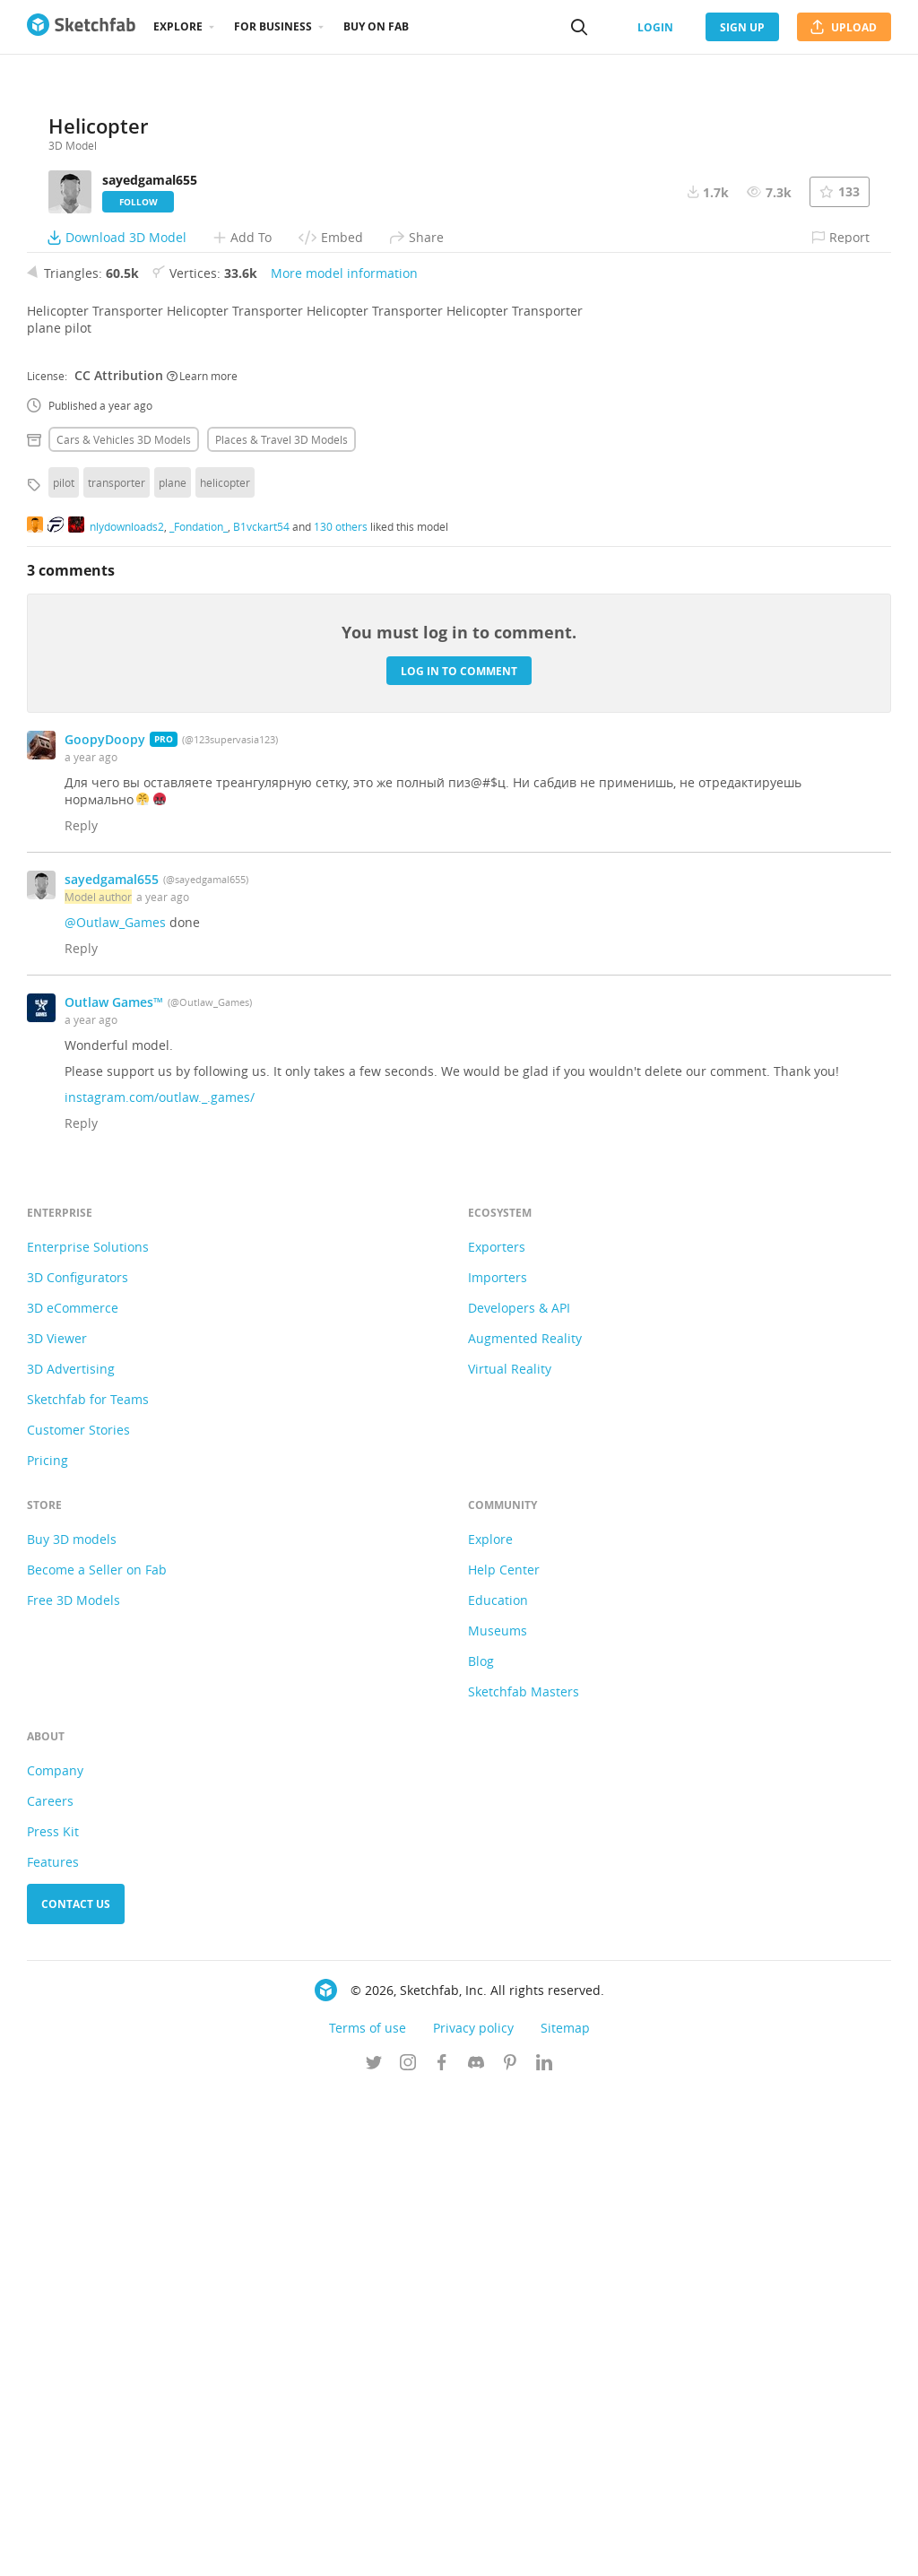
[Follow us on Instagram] (408, 2548)
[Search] (579, 26)
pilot (63, 966)
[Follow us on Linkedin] (544, 2548)
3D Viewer (57, 1822)
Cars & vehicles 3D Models (123, 923)
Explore (178, 26)
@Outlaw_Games (115, 1406)
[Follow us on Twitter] (374, 2548)
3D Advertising (71, 1852)
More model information (344, 757)
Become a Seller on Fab (97, 2053)
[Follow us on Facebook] (442, 2548)
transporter (116, 966)
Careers (50, 2285)
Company (55, 2254)
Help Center (504, 2053)
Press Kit (53, 2315)
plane (172, 966)
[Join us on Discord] (476, 2548)
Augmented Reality (525, 1822)
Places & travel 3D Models (281, 923)
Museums (497, 2114)
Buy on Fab (376, 26)
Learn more (202, 859)
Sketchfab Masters (523, 2175)
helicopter (225, 966)
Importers (497, 1761)
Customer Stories (78, 1913)
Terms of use (367, 2511)
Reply (81, 1309)
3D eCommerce (72, 1791)
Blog (481, 2145)
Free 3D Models (73, 2084)
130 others (341, 1009)
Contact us (75, 2388)
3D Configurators (77, 1761)
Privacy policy (473, 2511)
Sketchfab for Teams (88, 1883)
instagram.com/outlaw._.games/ (160, 1581)
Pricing (47, 1944)
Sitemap (565, 2511)
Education (498, 2084)
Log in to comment (459, 1154)
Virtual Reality (509, 1852)
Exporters (496, 1730)
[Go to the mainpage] (81, 26)
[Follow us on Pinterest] (510, 2548)
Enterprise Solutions (88, 1730)
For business (273, 26)
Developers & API (519, 1791)
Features (53, 2346)
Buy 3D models (72, 2023)
